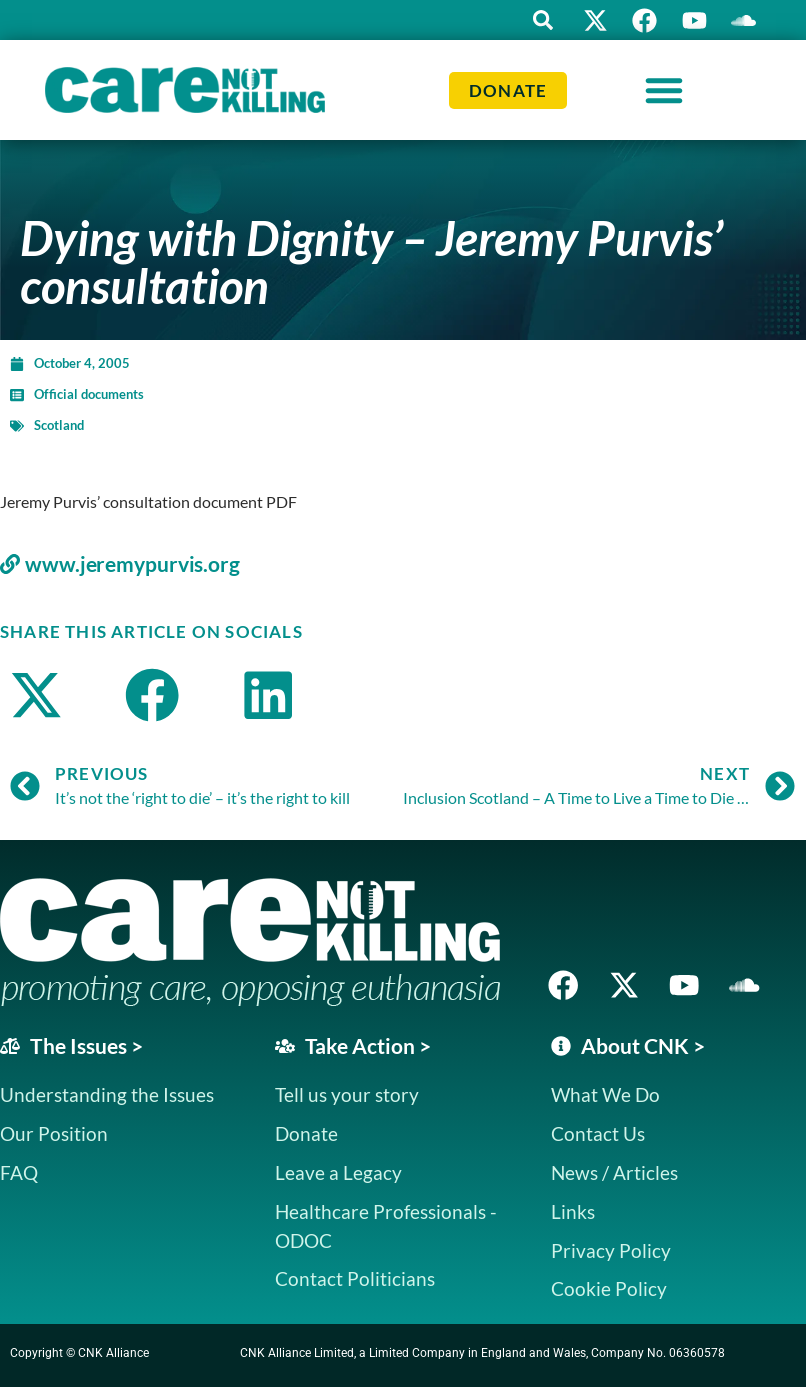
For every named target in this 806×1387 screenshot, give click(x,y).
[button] (541, 20)
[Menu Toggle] (664, 90)
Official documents (89, 394)
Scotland (59, 425)
